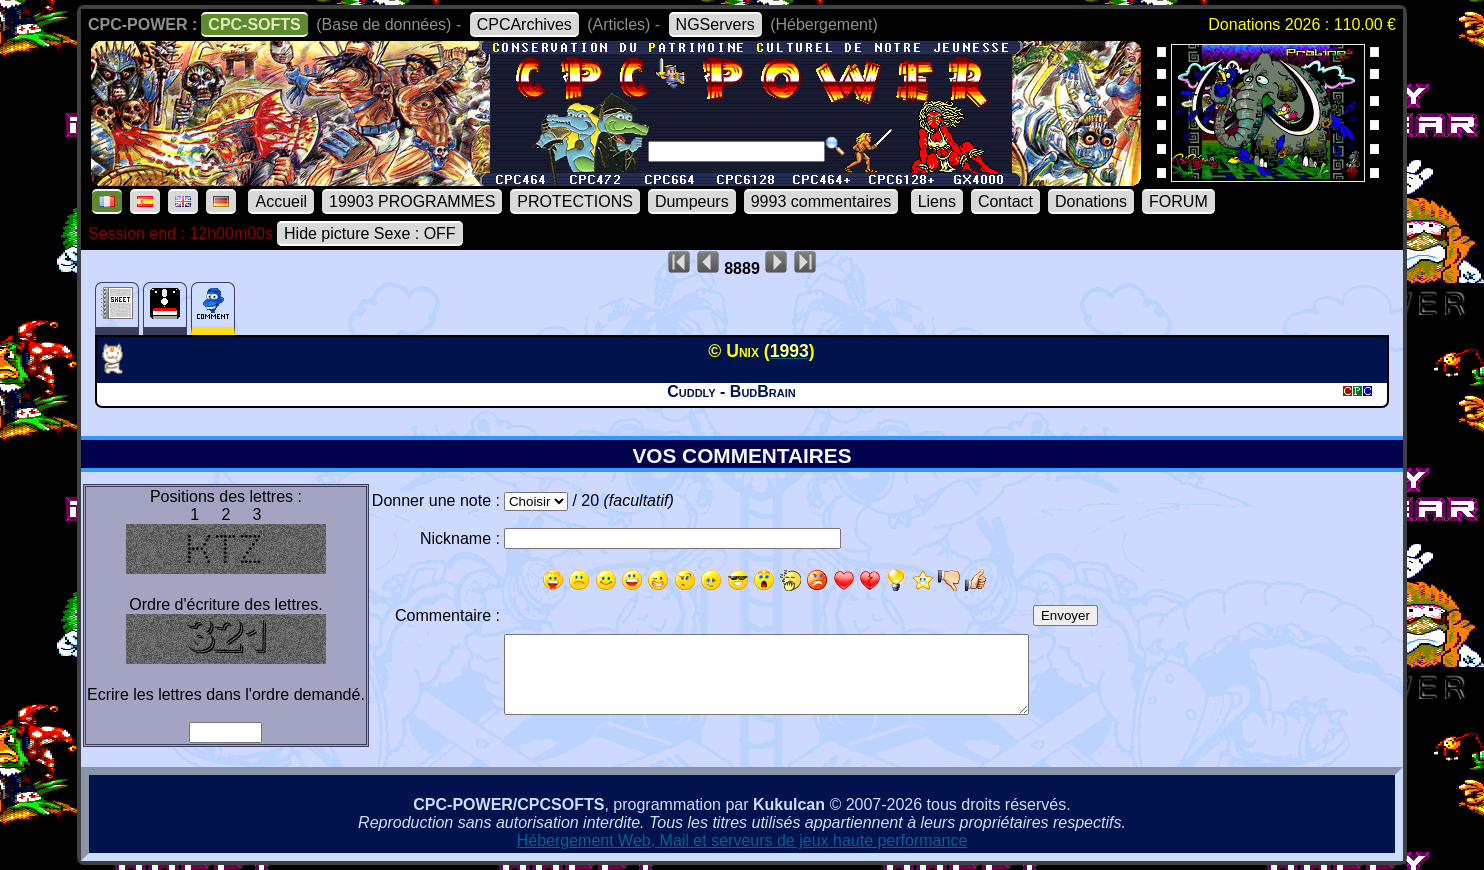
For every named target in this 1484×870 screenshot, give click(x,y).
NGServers (715, 24)
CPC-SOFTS (254, 24)
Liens (937, 201)
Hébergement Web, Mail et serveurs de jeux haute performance (742, 840)
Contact (1005, 201)
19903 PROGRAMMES (412, 201)
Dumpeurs (692, 201)
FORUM (1178, 201)
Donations (1091, 201)
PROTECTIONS (575, 201)
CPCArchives (524, 24)
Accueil (281, 201)
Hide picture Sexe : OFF (370, 233)
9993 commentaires (821, 201)
